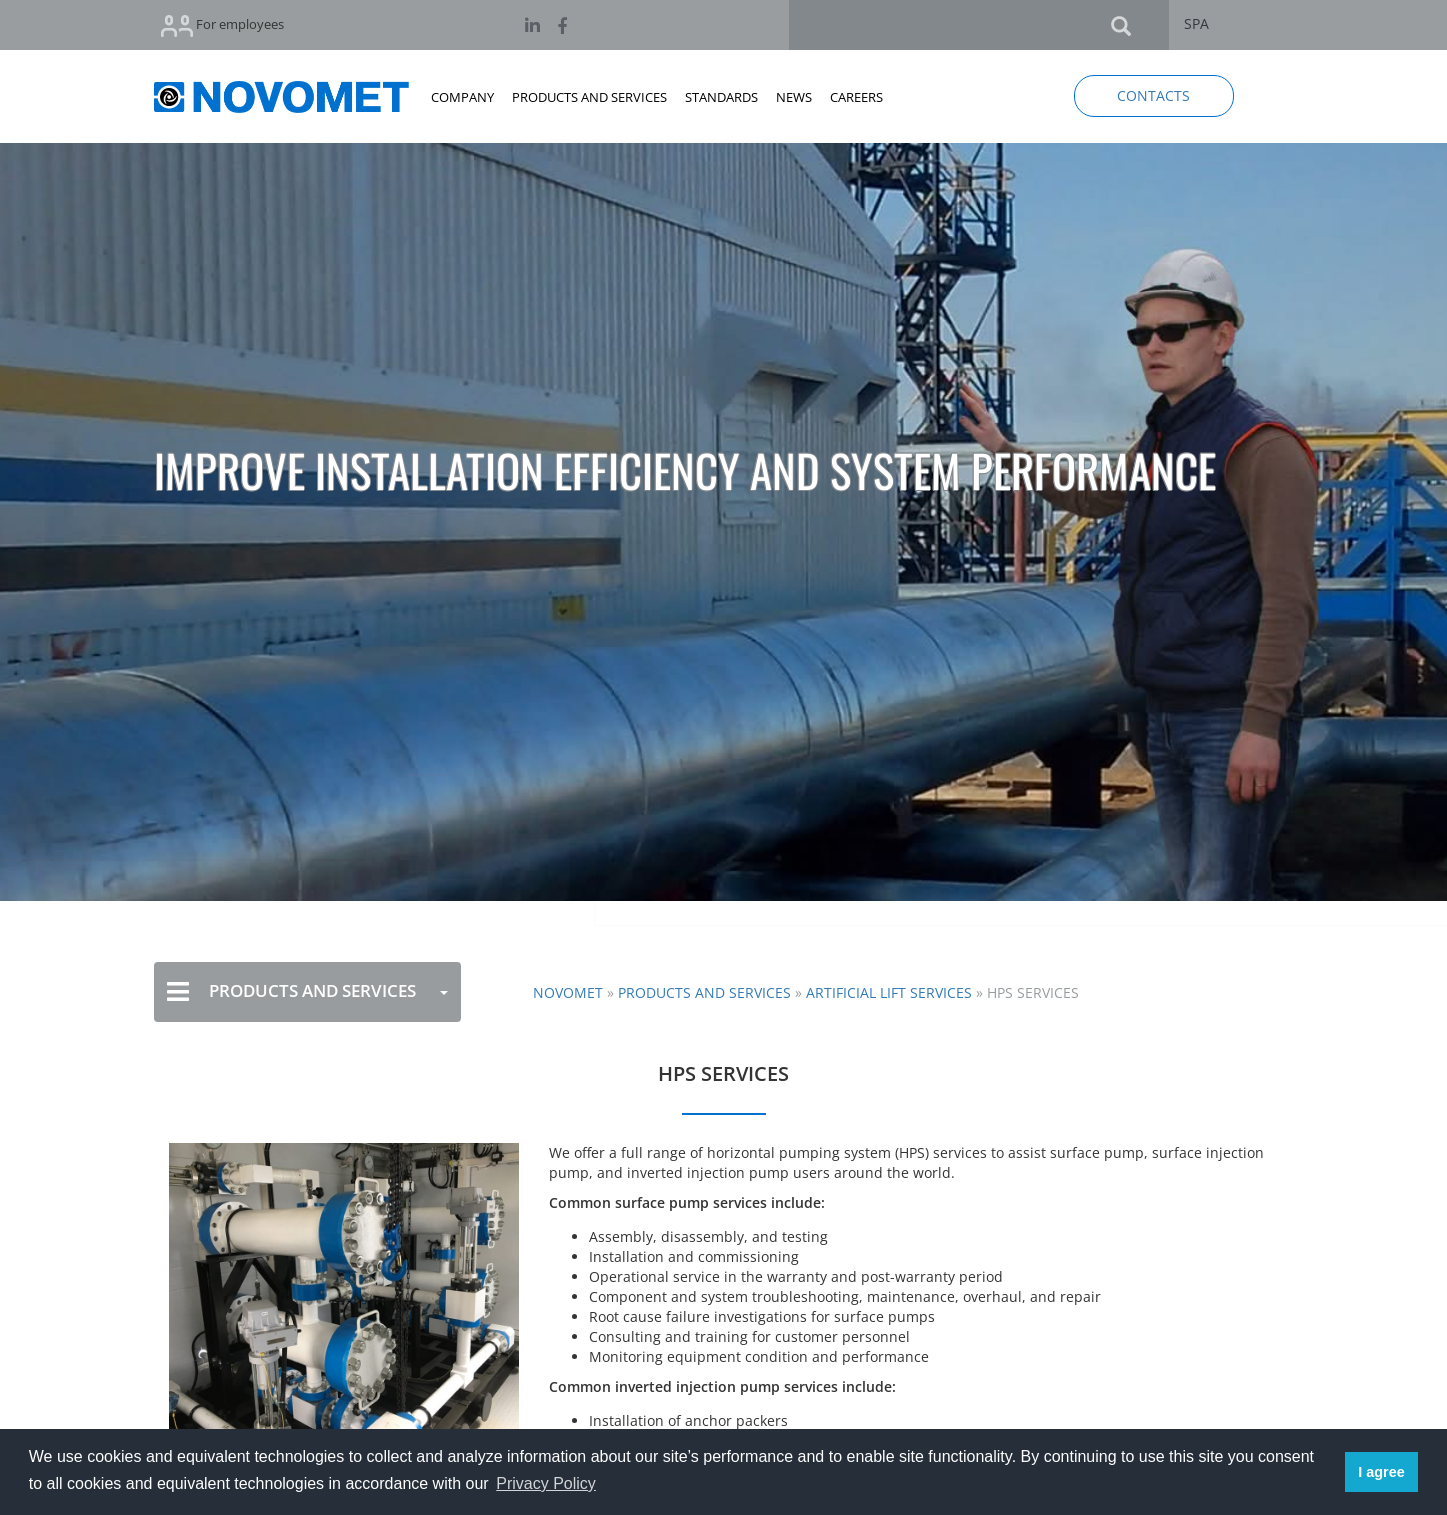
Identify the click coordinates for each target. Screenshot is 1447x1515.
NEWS (794, 97)
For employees (222, 25)
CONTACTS (1153, 95)
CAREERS (856, 97)
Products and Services (704, 992)
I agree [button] (1381, 1472)
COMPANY (462, 97)
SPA (1196, 23)
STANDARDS (721, 97)
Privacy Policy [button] (546, 1483)
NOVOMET (568, 992)
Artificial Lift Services (889, 992)
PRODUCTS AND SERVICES (589, 97)
